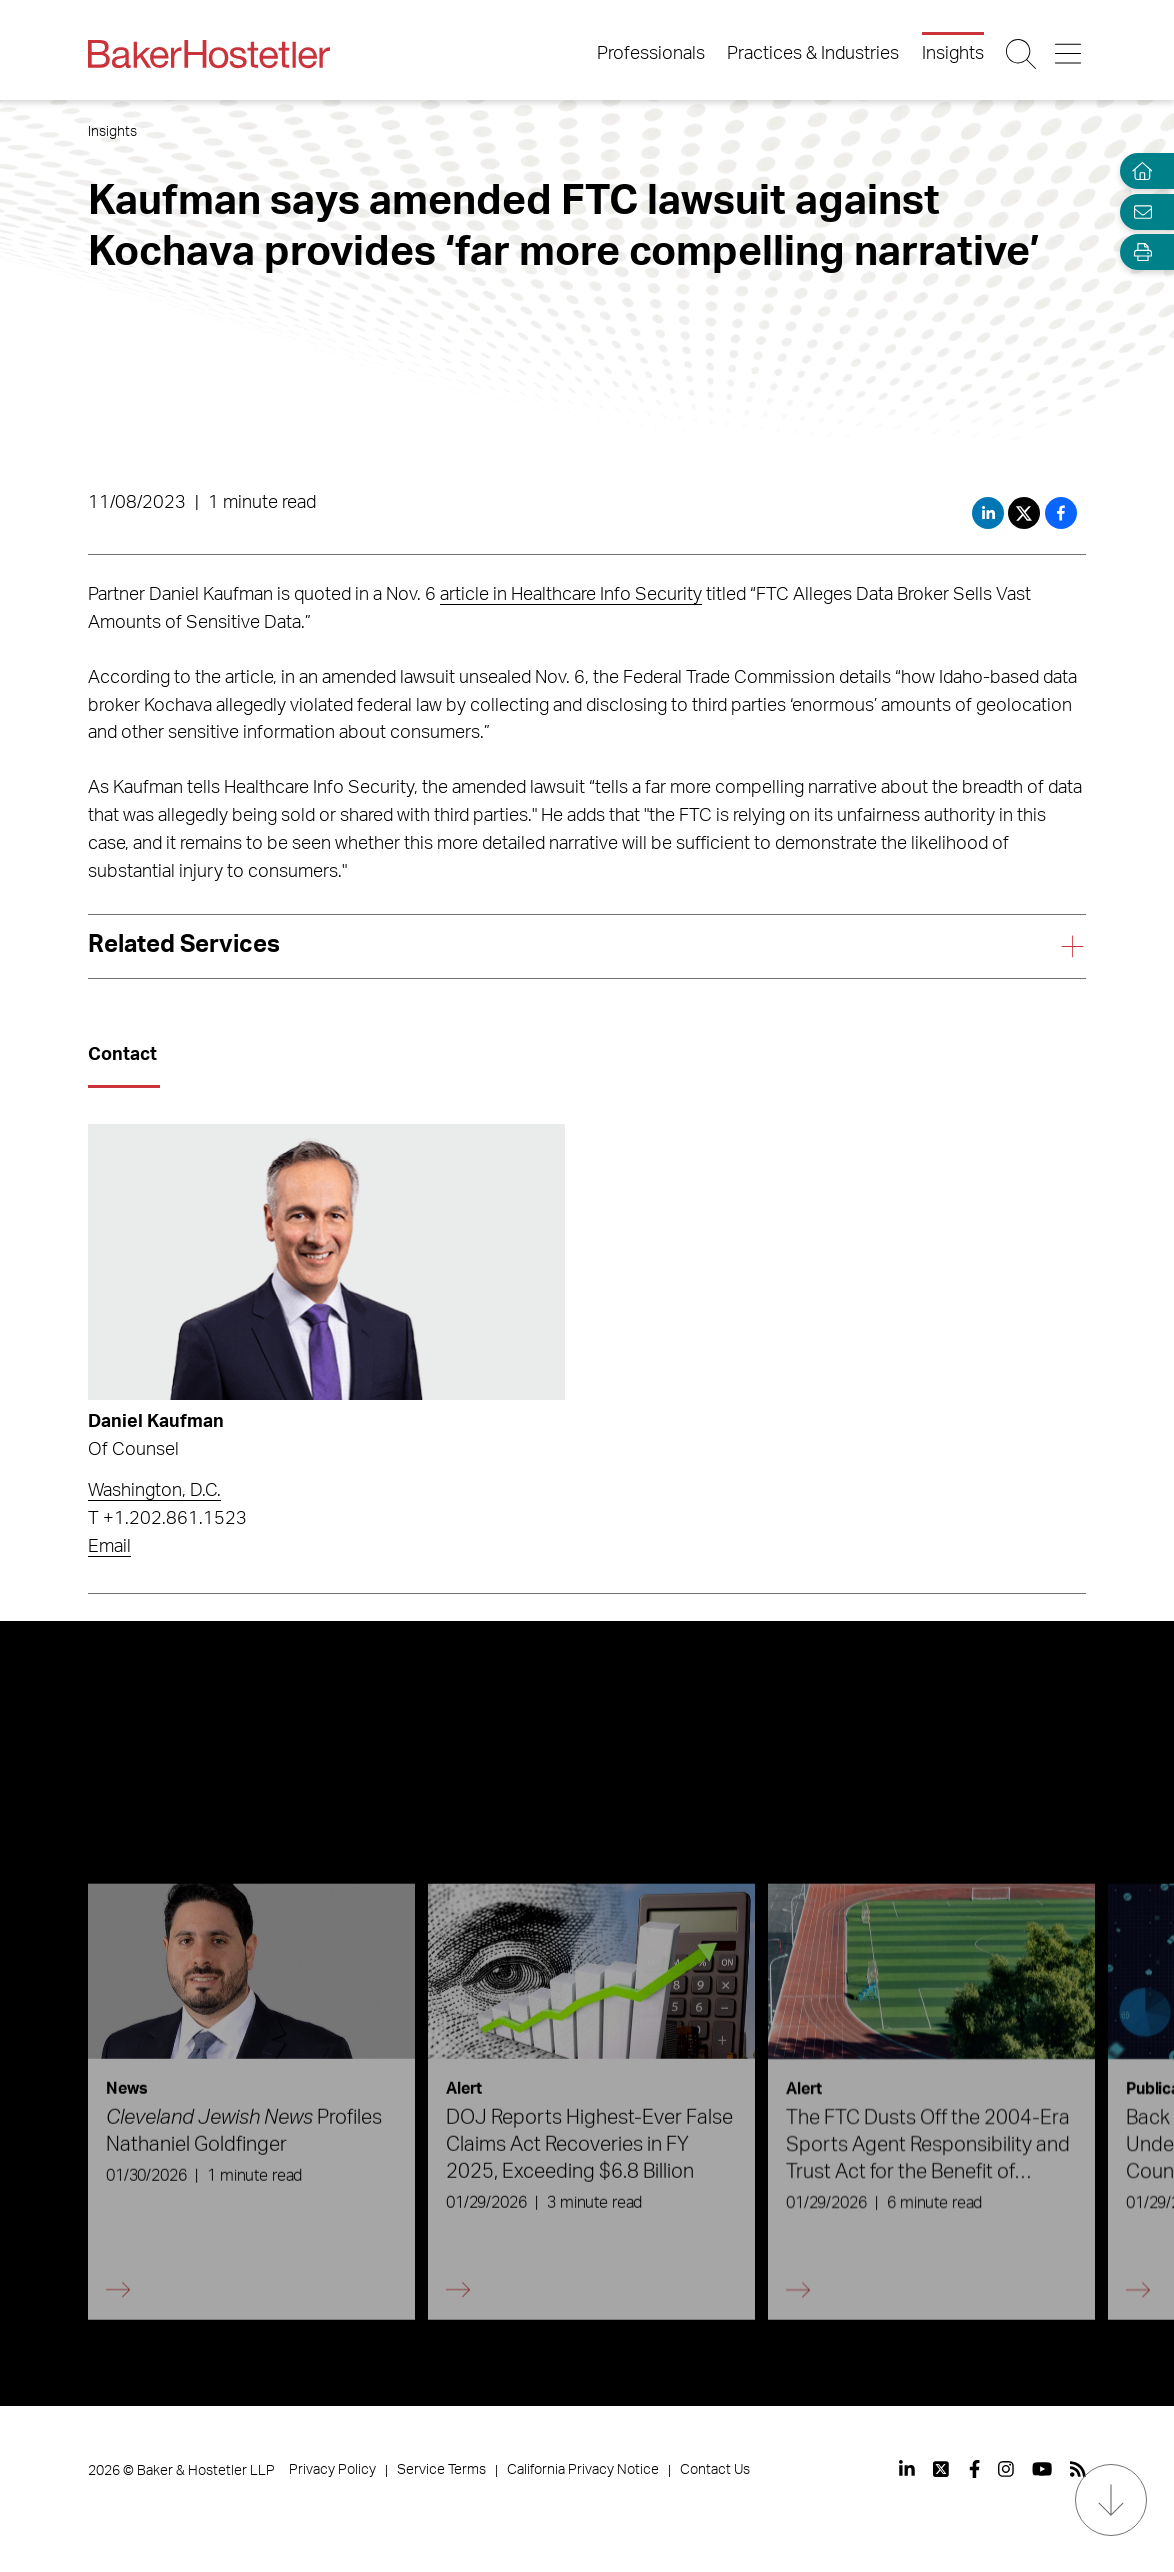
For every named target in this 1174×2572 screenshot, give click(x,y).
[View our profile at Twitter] (942, 2469)
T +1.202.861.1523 (167, 1519)
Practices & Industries (813, 54)
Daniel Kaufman (156, 1422)
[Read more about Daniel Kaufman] (326, 1262)
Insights (953, 54)
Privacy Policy (332, 2470)
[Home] (1138, 171)
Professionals (651, 54)
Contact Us (715, 2470)
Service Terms (441, 2470)
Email (109, 1547)
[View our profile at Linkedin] (907, 2469)
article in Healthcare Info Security (571, 595)
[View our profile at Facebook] (974, 2469)
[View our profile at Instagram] (1006, 2469)
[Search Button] (1022, 54)
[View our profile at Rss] (1078, 2469)
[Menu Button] (1069, 54)
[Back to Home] (209, 54)
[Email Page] (1138, 211)
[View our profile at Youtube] (1042, 2469)
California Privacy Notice (583, 2470)
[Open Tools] (1138, 252)
